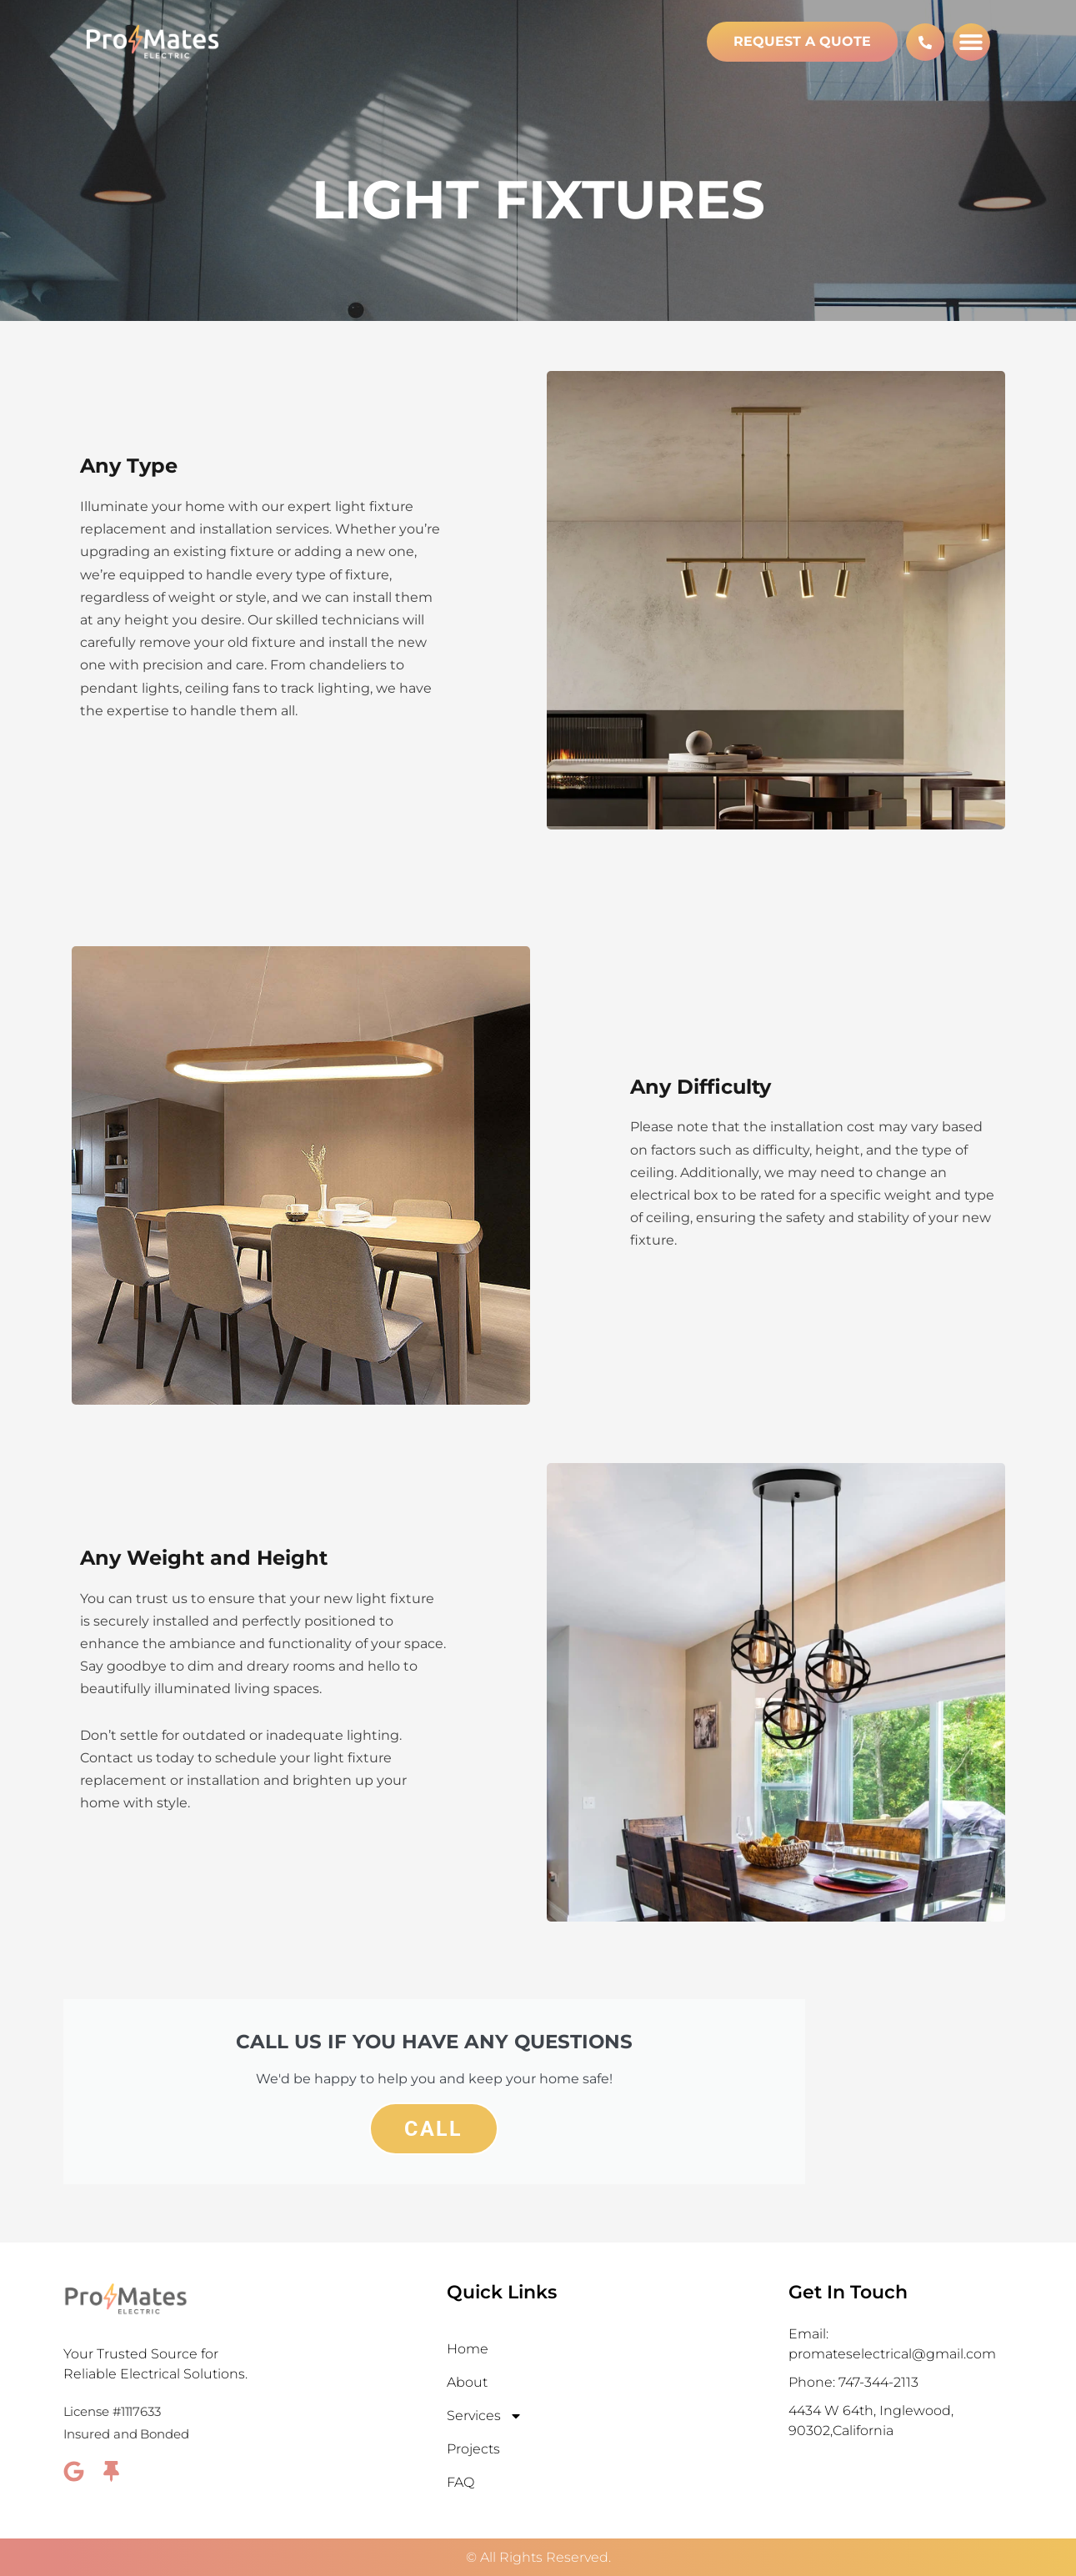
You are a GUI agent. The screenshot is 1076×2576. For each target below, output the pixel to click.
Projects (473, 2449)
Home (467, 2349)
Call (433, 2129)
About (467, 2382)
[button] (971, 42)
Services (485, 2416)
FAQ (460, 2482)
